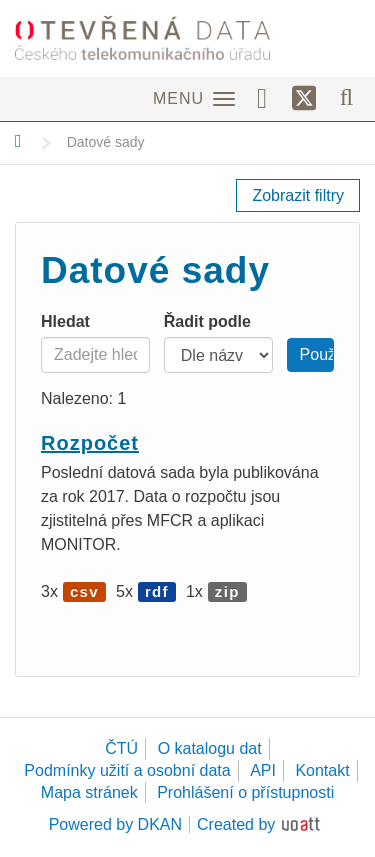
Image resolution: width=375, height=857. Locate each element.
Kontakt (322, 770)
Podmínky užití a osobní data (127, 770)
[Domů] (18, 141)
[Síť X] (304, 99)
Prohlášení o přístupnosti (245, 792)
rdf (157, 591)
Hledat (65, 321)
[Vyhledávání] (346, 97)
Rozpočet (90, 443)
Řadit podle (207, 321)
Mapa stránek (89, 792)
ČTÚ (121, 748)
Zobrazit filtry (298, 195)
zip (227, 591)
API (263, 770)
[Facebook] (269, 97)
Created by (236, 824)
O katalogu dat (210, 748)
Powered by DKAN (115, 824)
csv (84, 591)
